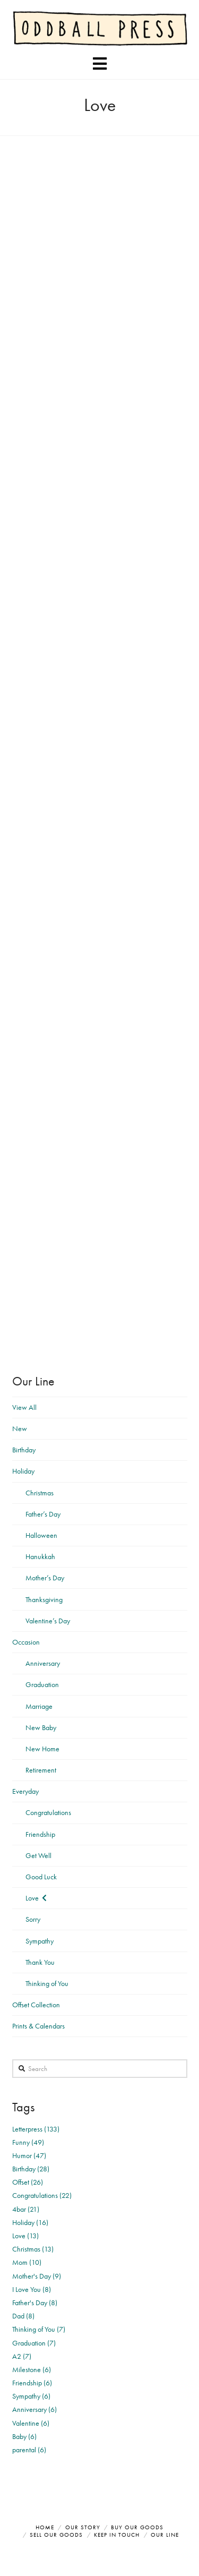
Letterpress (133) (35, 2129)
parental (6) (29, 2449)
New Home (42, 1748)
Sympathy (39, 1941)
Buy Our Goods (137, 2527)
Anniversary (42, 1663)
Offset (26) (27, 2182)
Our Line (165, 2534)
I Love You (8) (31, 2289)
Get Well (38, 1855)
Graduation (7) (34, 2343)
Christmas (39, 1492)
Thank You (40, 1962)
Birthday (24, 1449)
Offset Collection (36, 2004)
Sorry (32, 1919)
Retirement (40, 1770)
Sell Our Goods (56, 2534)
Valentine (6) (30, 2423)
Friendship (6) (32, 2382)
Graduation (42, 1684)
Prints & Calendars (38, 2026)
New (19, 1428)
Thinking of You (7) (38, 2329)
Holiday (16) (30, 2222)
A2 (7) (21, 2356)
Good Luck (41, 1876)
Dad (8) (23, 2316)
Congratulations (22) (42, 2195)
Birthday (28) (30, 2168)
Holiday (23, 1471)
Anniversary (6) (34, 2409)
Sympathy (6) (31, 2396)
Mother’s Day (44, 1577)
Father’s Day (42, 1514)
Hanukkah (40, 1556)
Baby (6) (24, 2436)
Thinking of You (46, 1983)
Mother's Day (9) (36, 2276)
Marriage (39, 1706)
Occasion (26, 1642)
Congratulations (48, 1812)
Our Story (82, 2527)
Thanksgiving (44, 1599)
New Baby (40, 1727)
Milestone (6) (31, 2369)
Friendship (40, 1834)
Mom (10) (26, 2262)
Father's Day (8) (34, 2302)
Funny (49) (28, 2142)
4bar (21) (25, 2209)
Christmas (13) (33, 2249)
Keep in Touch (117, 2534)
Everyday (25, 1791)
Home (45, 2527)
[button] (100, 63)
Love (32, 1898)
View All (24, 1407)
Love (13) (25, 2235)
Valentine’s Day (47, 1620)
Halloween (41, 1535)
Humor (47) (29, 2155)
